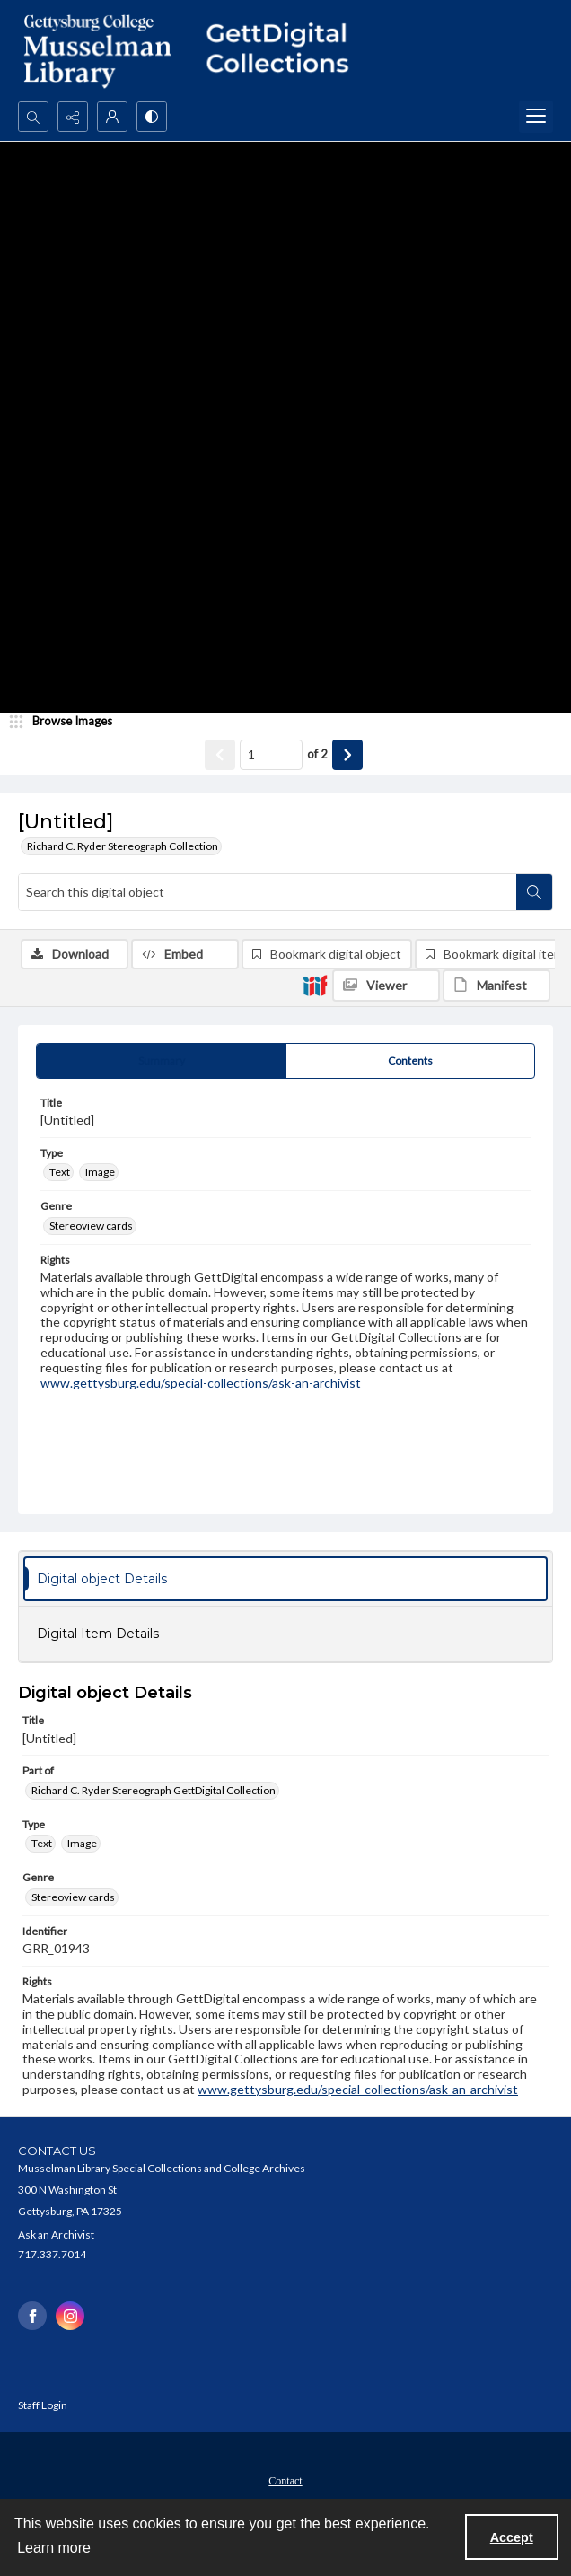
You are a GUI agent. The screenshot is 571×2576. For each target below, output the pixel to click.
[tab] (161, 1061)
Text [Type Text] (59, 1171)
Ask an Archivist (56, 2234)
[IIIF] (315, 984)
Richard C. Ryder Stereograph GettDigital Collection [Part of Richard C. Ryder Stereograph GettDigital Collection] (153, 1790)
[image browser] (67, 722)
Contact (285, 2481)
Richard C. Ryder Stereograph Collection (122, 846)
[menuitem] (285, 2479)
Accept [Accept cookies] (511, 2537)
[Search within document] (534, 892)
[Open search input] (33, 116)
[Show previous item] (220, 755)
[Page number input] (271, 755)
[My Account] (112, 116)
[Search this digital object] (267, 892)
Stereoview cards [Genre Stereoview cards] (91, 1225)
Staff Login (42, 2405)
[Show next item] (347, 755)
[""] (285, 50)
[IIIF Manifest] (496, 985)
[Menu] (536, 117)
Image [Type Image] (100, 1171)
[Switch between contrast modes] (151, 116)
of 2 (317, 754)
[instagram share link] (70, 2315)
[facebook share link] (32, 2315)
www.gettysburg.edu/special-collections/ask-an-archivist (200, 1382)
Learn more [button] (54, 2547)
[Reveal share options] (72, 116)
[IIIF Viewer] (386, 985)
